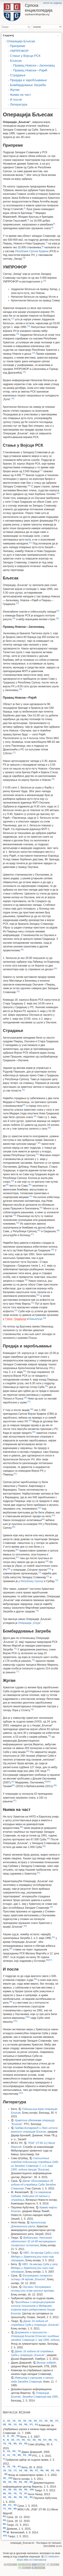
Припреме (17, 46)
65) (13, 1527)
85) (13, 1785)
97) (50, 1960)
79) (49, 1736)
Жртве (14, 89)
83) (46, 1781)
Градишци (20, 1318)
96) (47, 1960)
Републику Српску (32, 1581)
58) (31, 1409)
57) (29, 1401)
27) (14, 752)
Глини (8, 1318)
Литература (18, 104)
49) (26, 1280)
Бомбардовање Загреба (28, 85)
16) (12, 398)
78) (32, 1709)
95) (10, 1948)
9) (24, 258)
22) (17, 603)
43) (14, 1215)
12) (28, 326)
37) (37, 1154)
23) (57, 611)
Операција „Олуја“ (29, 1623)
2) (25, 208)
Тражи (29, 27)
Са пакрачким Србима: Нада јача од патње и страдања (31, 2196)
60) (34, 1432)
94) (53, 1937)
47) (32, 1234)
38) (12, 1181)
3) (34, 212)
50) (38, 1295)
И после (16, 99)
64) (43, 1519)
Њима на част (20, 94)
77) (17, 1671)
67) (17, 1557)
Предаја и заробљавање (28, 80)
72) (47, 1576)
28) (53, 779)
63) (53, 1515)
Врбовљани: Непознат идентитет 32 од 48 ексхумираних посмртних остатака (33, 2241)
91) (38, 1872)
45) (38, 1230)
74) (37, 1610)
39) (7, 1184)
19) (29, 485)
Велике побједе (46, 2362)
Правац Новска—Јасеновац (34, 65)
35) (49, 1127)
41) (30, 1196)
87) (14, 1800)
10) (44, 280)
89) (48, 1838)
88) (21, 1827)
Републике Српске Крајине (32, 251)
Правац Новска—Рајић (30, 70)
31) (18, 991)
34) (35, 1116)
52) (16, 1310)
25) (57, 618)
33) (24, 1105)
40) (30, 1184)
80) (28, 1751)
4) (28, 219)
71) (39, 1572)
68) (47, 1561)
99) (10, 2001)
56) (25, 1397)
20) (58, 493)
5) (54, 223)
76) (33, 1660)
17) (41, 470)
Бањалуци (35, 1318)
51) (32, 1303)
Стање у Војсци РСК (25, 56)
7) (46, 242)
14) (33, 353)
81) (48, 1770)
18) (23, 474)
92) (51, 1907)
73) (56, 1580)
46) (58, 1230)
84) (49, 1781)
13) (17, 334)
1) (25, 174)
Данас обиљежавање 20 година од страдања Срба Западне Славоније (33, 2184)
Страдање (17, 75)
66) (17, 1549)
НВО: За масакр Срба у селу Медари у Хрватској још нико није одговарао (35, 2256)
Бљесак (16, 60)
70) (49, 1569)
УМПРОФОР (19, 51)
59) (30, 1420)
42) (41, 1207)
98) (35, 1979)
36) (39, 1143)
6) (52, 227)
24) (13, 618)
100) (27, 2017)
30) (55, 968)
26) (20, 689)
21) (30, 542)
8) (43, 246)
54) (24, 1371)
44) (17, 1223)
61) (15, 1473)
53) (44, 1318)
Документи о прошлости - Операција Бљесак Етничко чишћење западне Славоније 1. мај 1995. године (35, 2336)
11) (12, 318)
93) (25, 1926)
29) (22, 949)
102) (21, 2093)
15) (24, 372)
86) (55, 1785)
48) (52, 1249)
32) (23, 1089)
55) (46, 1386)
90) (44, 1846)
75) (15, 1648)
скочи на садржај (52, 3)
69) (8, 1569)
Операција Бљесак (21, 41)
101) (15, 2021)
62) (39, 1507)
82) (13, 1781)
